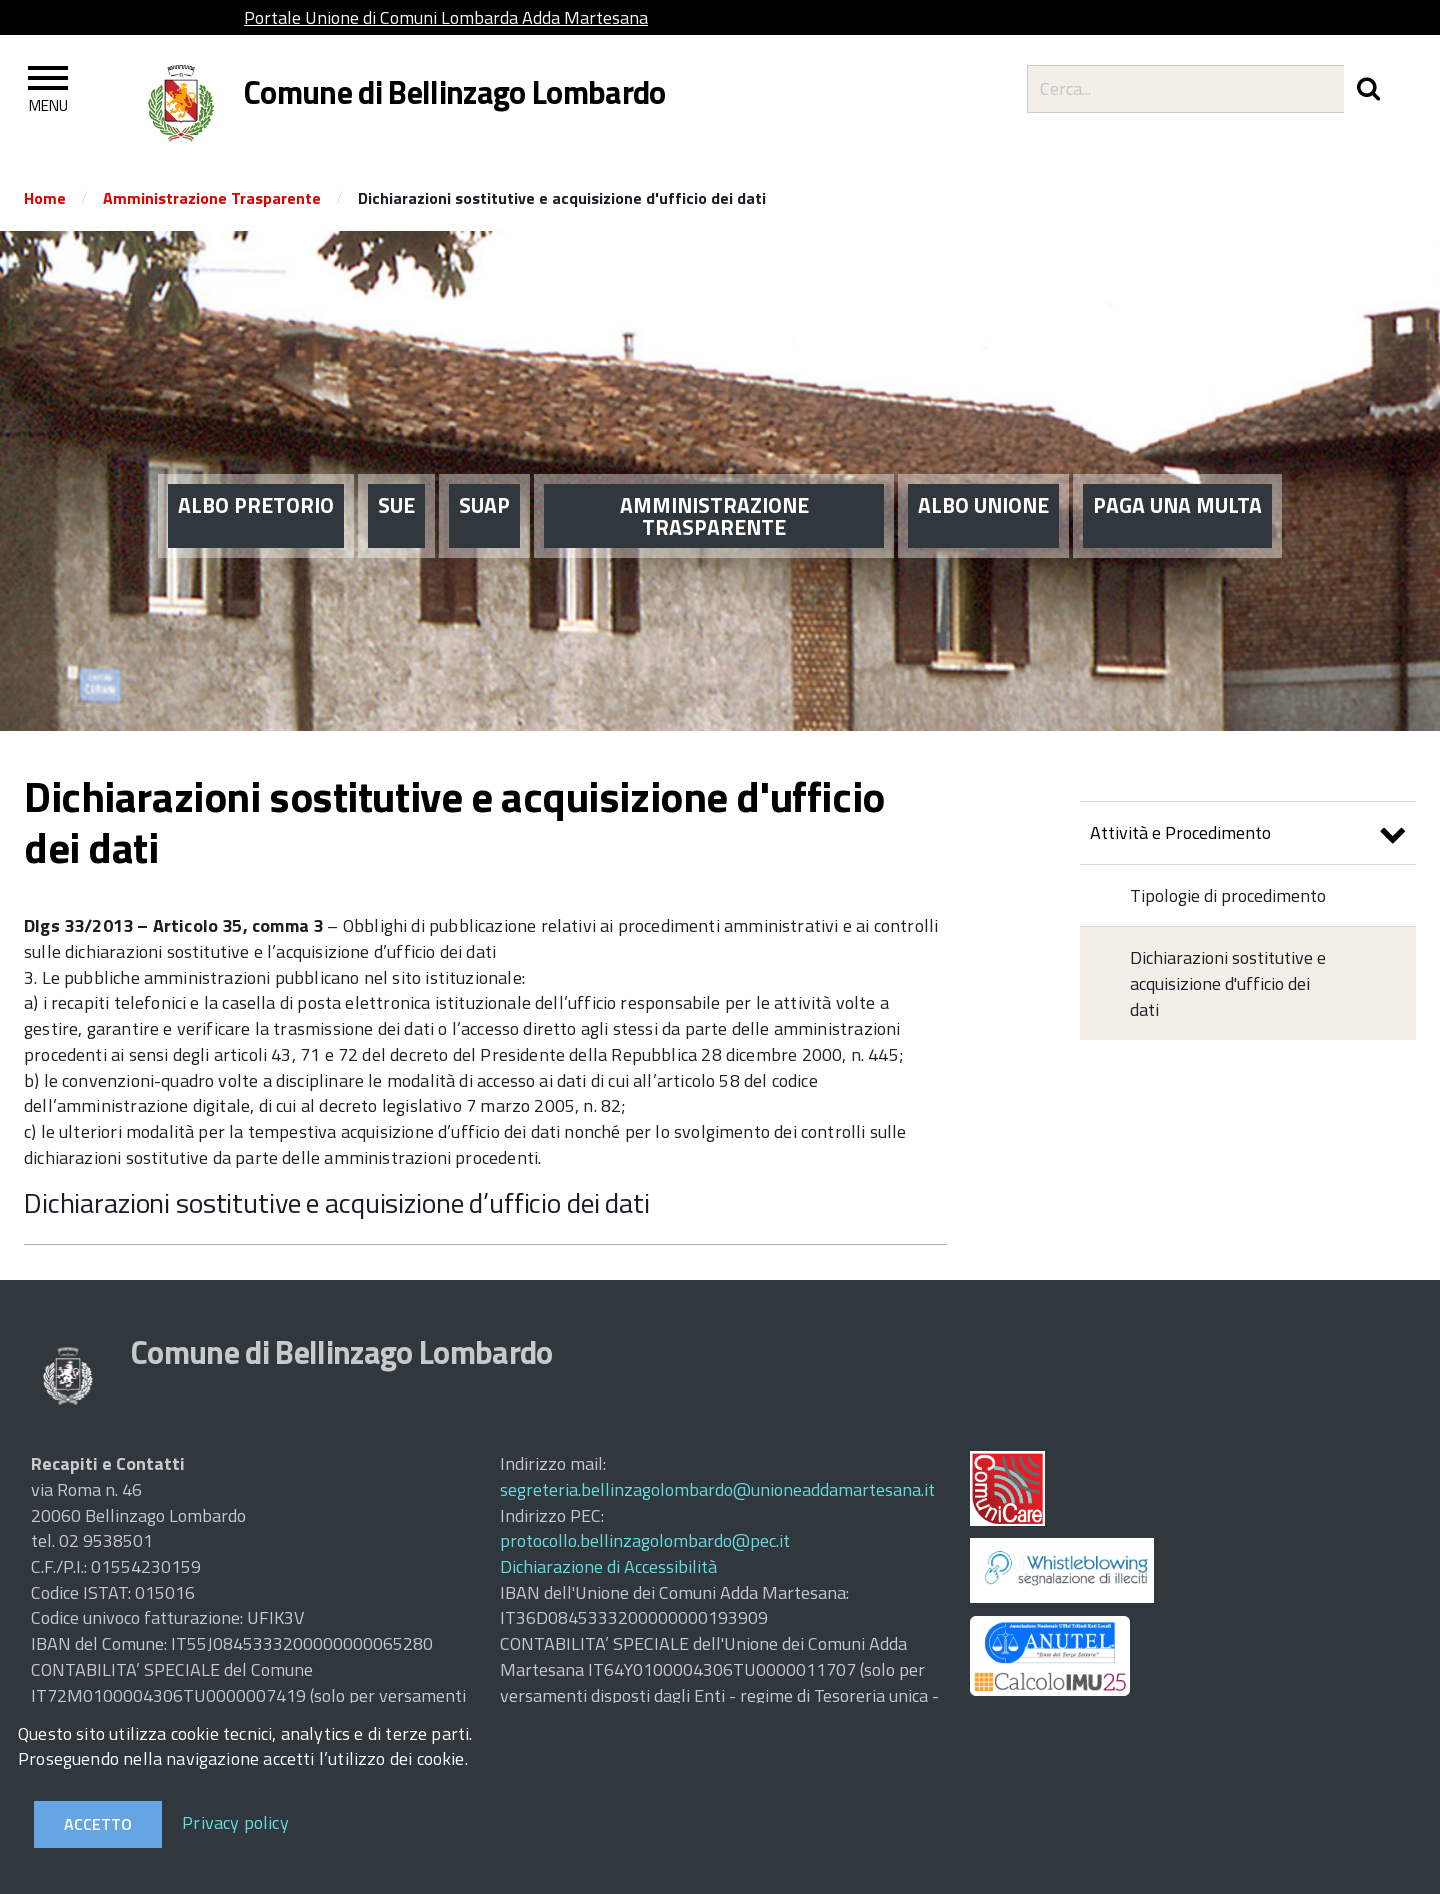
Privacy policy (235, 1822)
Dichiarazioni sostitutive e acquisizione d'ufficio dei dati (1228, 983)
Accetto (98, 1824)
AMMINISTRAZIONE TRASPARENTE (714, 481)
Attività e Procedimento (1248, 835)
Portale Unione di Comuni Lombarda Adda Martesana (446, 17)
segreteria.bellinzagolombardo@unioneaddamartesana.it (717, 1489)
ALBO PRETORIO (256, 470)
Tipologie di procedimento (1228, 895)
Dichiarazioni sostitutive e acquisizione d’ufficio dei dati (337, 1202)
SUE (396, 470)
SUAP (484, 470)
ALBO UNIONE (983, 470)
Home (45, 198)
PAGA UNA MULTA (1177, 470)
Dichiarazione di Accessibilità (608, 1566)
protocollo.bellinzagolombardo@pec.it (645, 1540)
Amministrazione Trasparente (212, 198)
